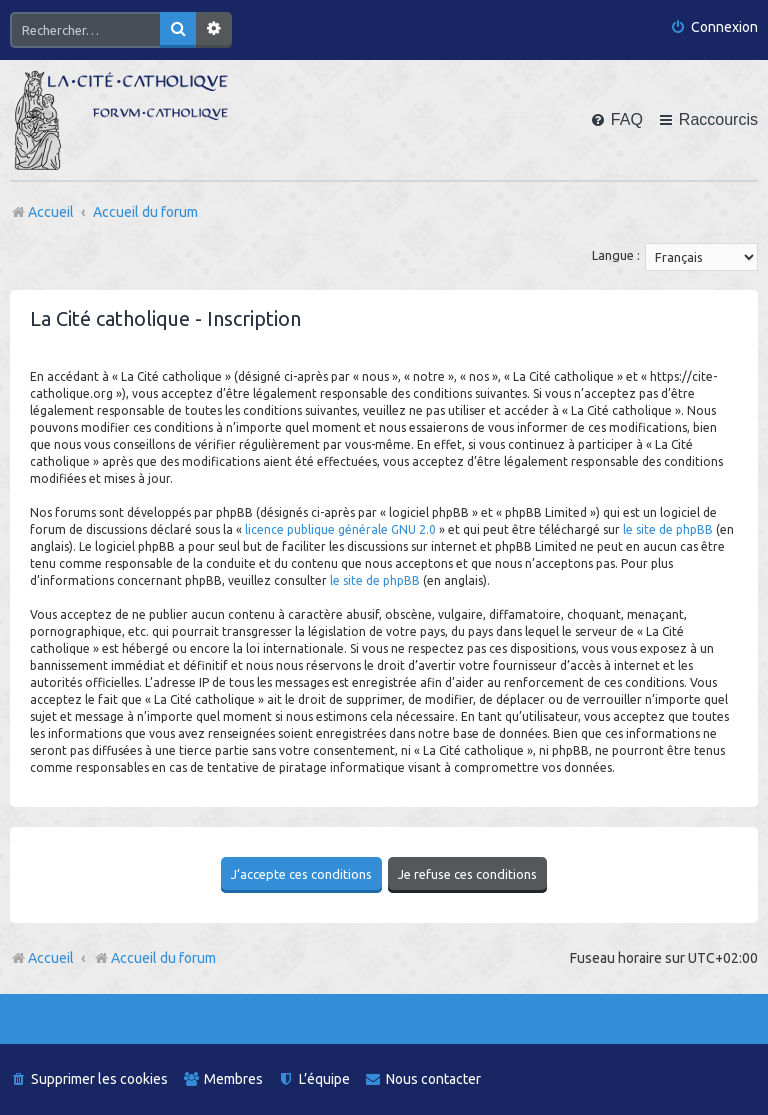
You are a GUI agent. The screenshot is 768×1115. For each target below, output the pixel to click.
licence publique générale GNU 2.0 (340, 529)
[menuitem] (714, 27)
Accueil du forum (154, 958)
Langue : (616, 255)
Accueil (51, 958)
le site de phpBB (668, 529)
